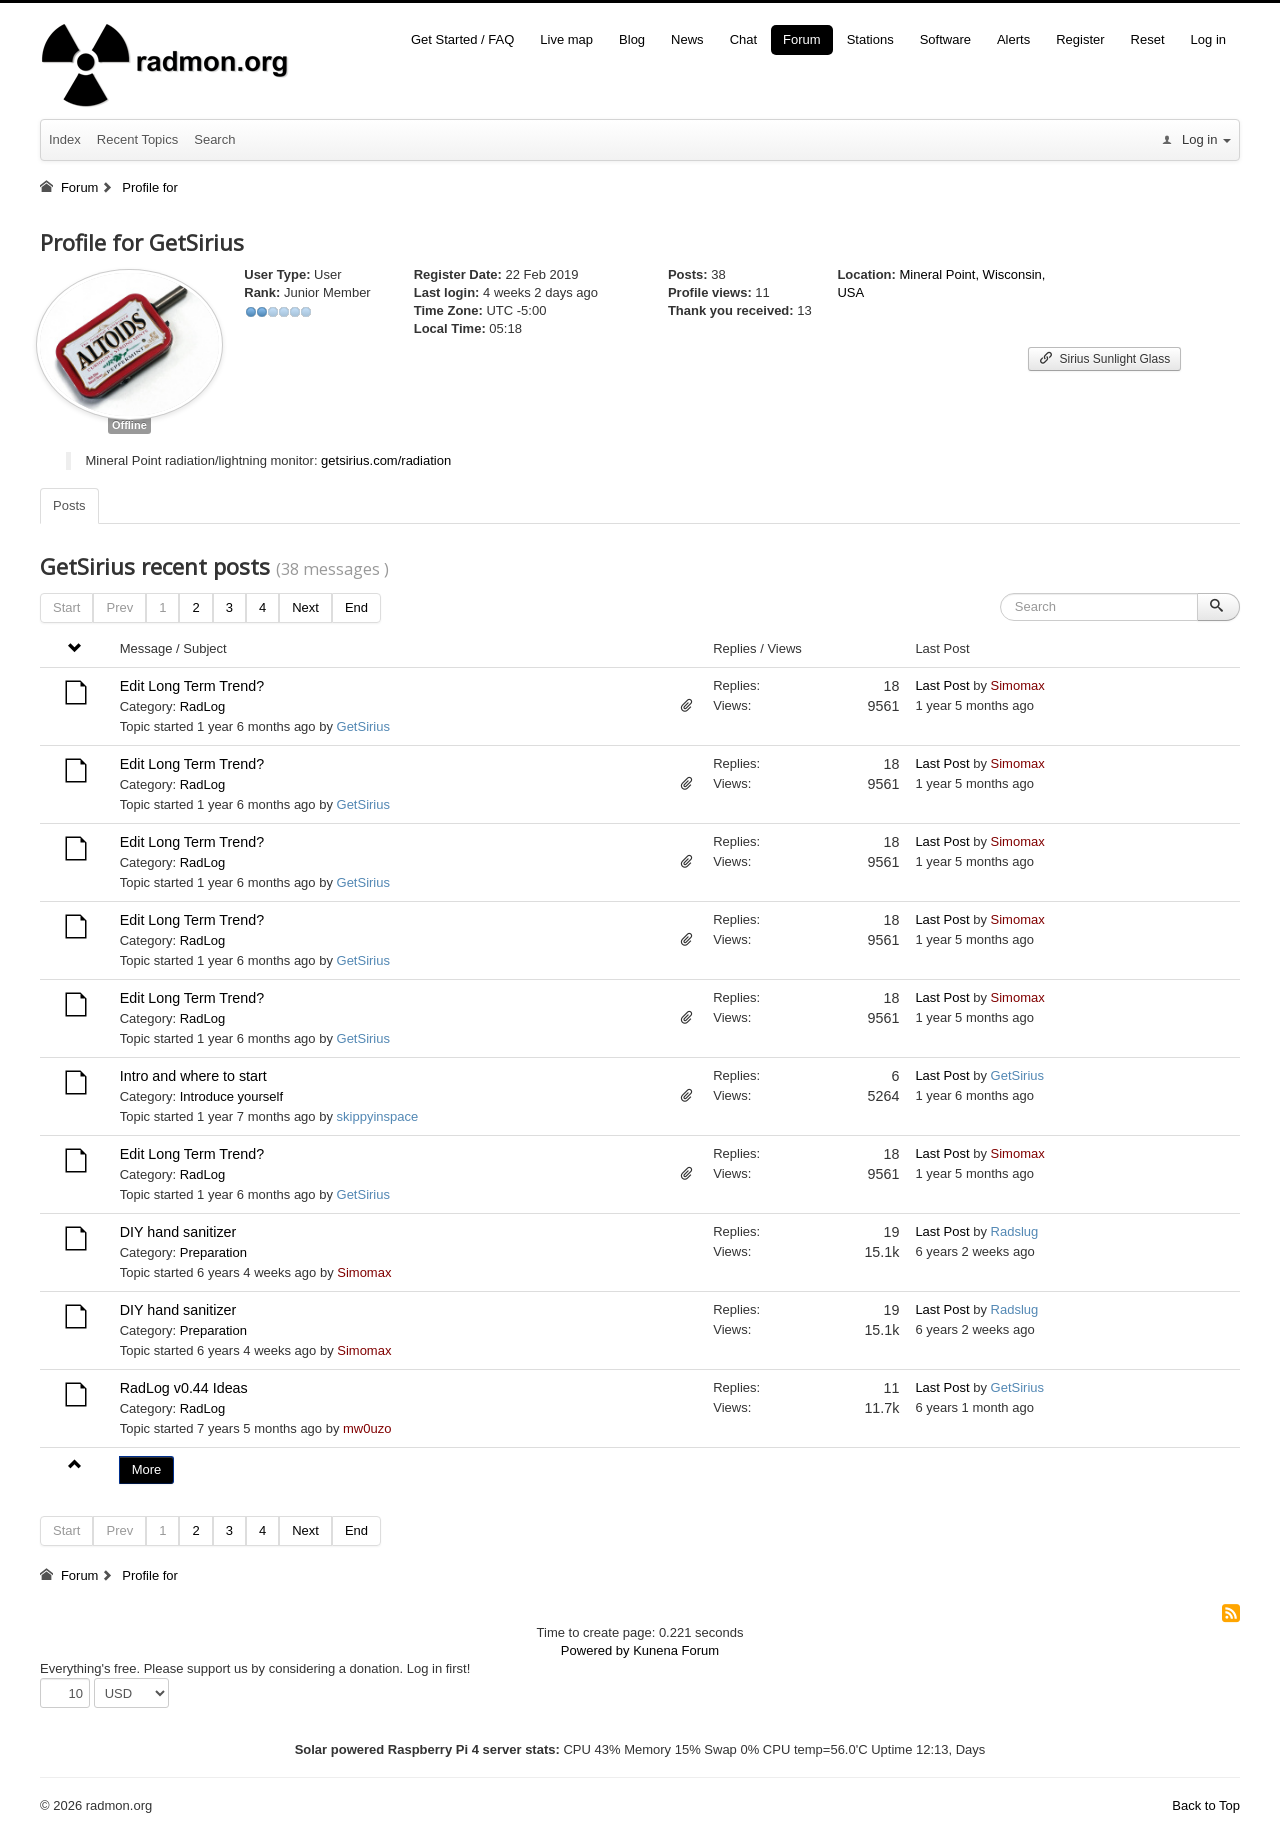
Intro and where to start (193, 1076)
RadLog (203, 706)
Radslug (1015, 1231)
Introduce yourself (231, 1096)
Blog (632, 39)
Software (945, 39)
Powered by (595, 1650)
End (356, 607)
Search (214, 139)
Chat (743, 39)
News (687, 39)
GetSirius (363, 726)
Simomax (1018, 685)
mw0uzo (367, 1428)
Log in (1208, 39)
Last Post (942, 685)
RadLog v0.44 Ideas (184, 1388)
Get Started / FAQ (462, 39)
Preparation (213, 1252)
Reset (1148, 39)
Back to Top (1206, 1805)
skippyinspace (378, 1116)
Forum (802, 39)
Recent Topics (137, 139)
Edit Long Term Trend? (192, 686)
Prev (119, 607)
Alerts (1013, 39)
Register (1080, 39)
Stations (870, 39)
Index (65, 139)
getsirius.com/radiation (386, 460)
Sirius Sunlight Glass (1104, 358)
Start (66, 607)
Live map (566, 39)
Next (305, 607)
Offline (129, 425)
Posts (69, 505)
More (147, 1469)
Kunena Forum (676, 1650)
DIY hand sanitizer (178, 1232)
